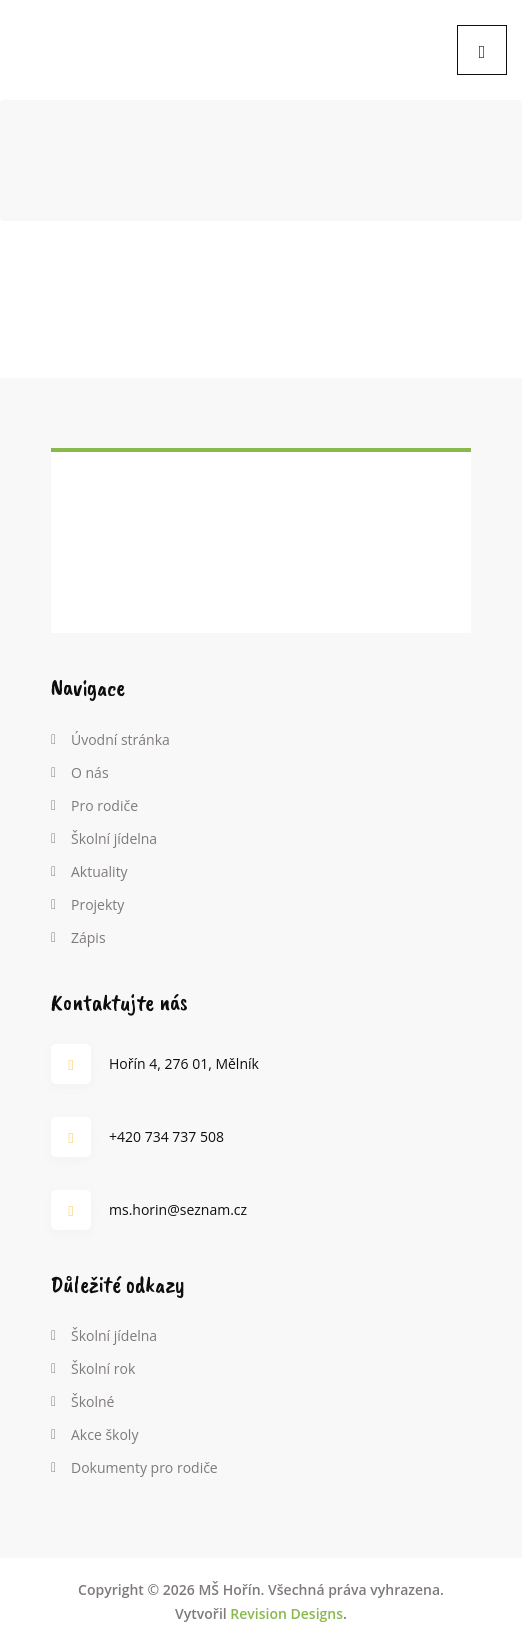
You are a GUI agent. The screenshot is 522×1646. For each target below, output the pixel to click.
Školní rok (103, 1368)
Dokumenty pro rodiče (144, 1467)
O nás (90, 772)
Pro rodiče (104, 805)
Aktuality (99, 871)
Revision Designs (286, 1613)
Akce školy (104, 1434)
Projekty (97, 904)
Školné (92, 1401)
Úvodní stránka (120, 739)
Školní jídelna (114, 838)
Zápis (88, 937)
